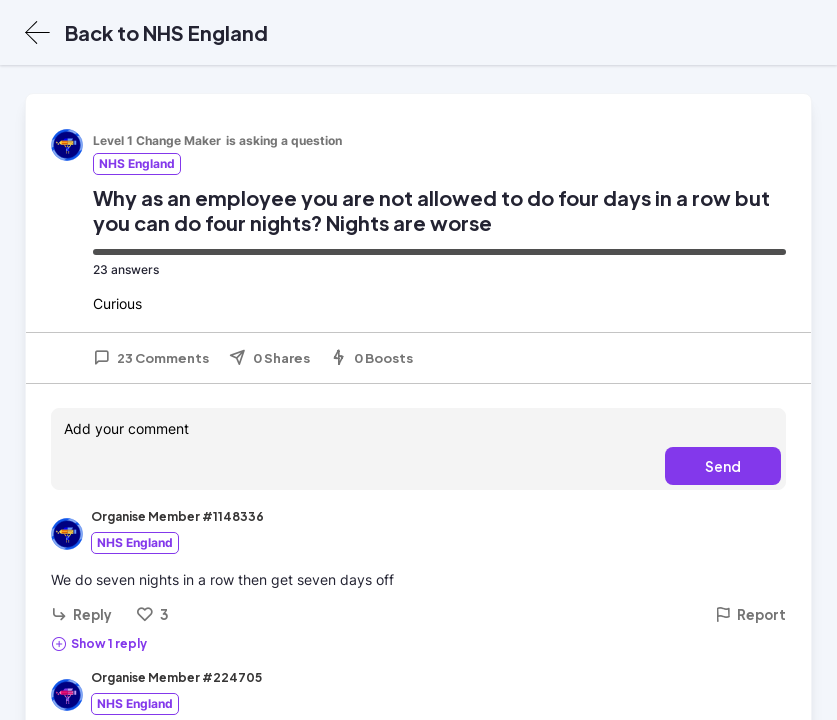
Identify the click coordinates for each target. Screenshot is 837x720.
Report (750, 614)
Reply (81, 614)
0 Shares (269, 358)
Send (723, 466)
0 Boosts (371, 358)
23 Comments (151, 358)
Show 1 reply (99, 643)
